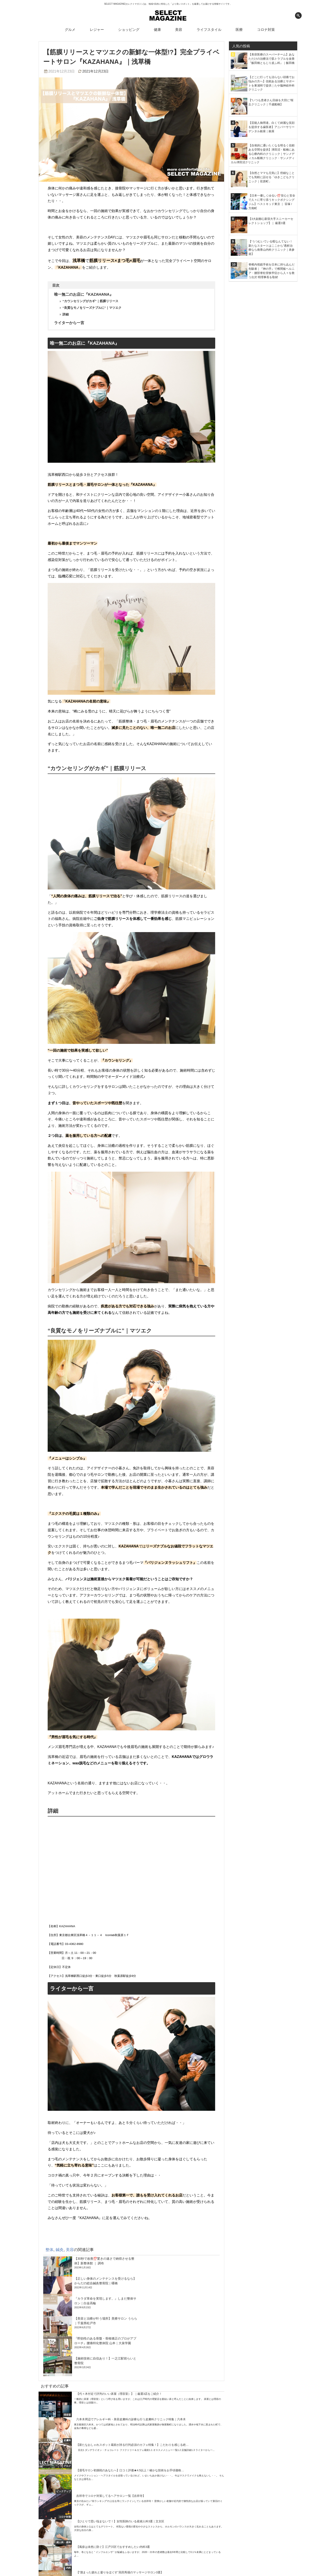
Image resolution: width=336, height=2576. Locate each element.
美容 (178, 29)
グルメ (70, 29)
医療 (239, 29)
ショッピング (128, 29)
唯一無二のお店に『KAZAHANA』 (85, 294)
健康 (157, 29)
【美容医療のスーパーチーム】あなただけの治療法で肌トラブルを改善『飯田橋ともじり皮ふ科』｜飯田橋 (271, 59)
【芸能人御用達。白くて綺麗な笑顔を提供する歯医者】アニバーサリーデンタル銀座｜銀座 (271, 127)
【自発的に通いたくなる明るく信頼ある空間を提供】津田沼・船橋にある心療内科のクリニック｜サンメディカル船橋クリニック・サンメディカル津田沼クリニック (263, 154)
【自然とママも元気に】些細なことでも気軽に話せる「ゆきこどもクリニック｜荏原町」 (271, 177)
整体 (49, 2250)
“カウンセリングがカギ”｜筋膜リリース (90, 301)
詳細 (66, 315)
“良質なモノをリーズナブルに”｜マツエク (92, 308)
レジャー (97, 29)
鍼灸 (60, 2250)
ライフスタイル (209, 29)
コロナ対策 (266, 29)
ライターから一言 (70, 323)
